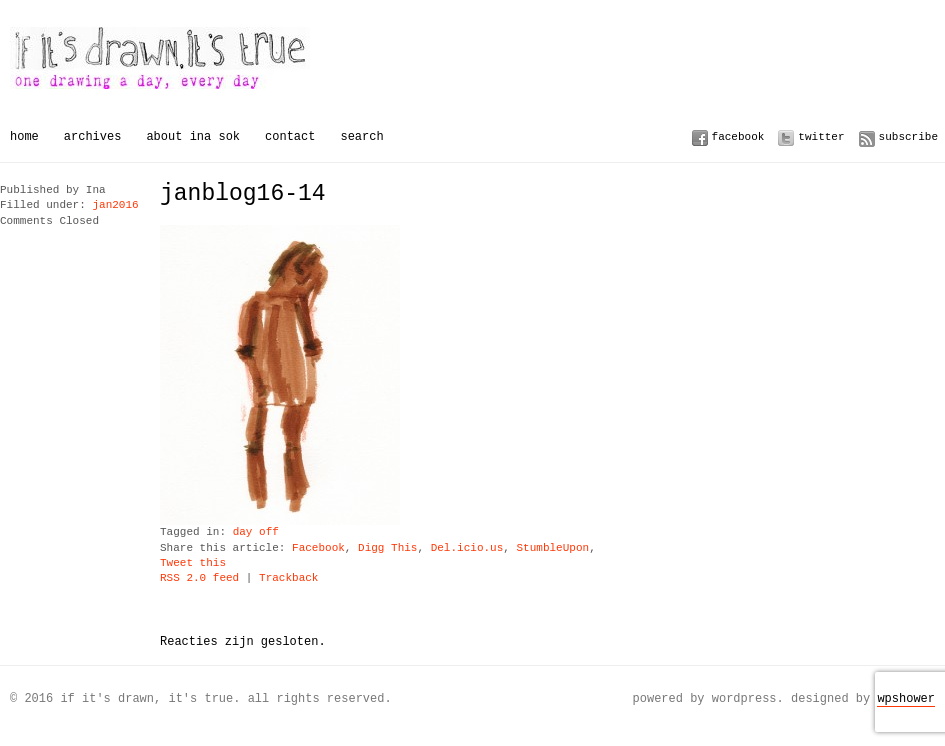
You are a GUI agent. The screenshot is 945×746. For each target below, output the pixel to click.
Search (361, 136)
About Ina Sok (193, 136)
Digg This (387, 548)
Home (24, 136)
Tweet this (193, 563)
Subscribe (908, 136)
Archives (93, 136)
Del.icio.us (467, 548)
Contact (290, 136)
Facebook (738, 136)
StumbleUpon (552, 548)
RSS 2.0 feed (199, 578)
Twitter (821, 136)
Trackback (288, 578)
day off (256, 532)
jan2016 (115, 205)
